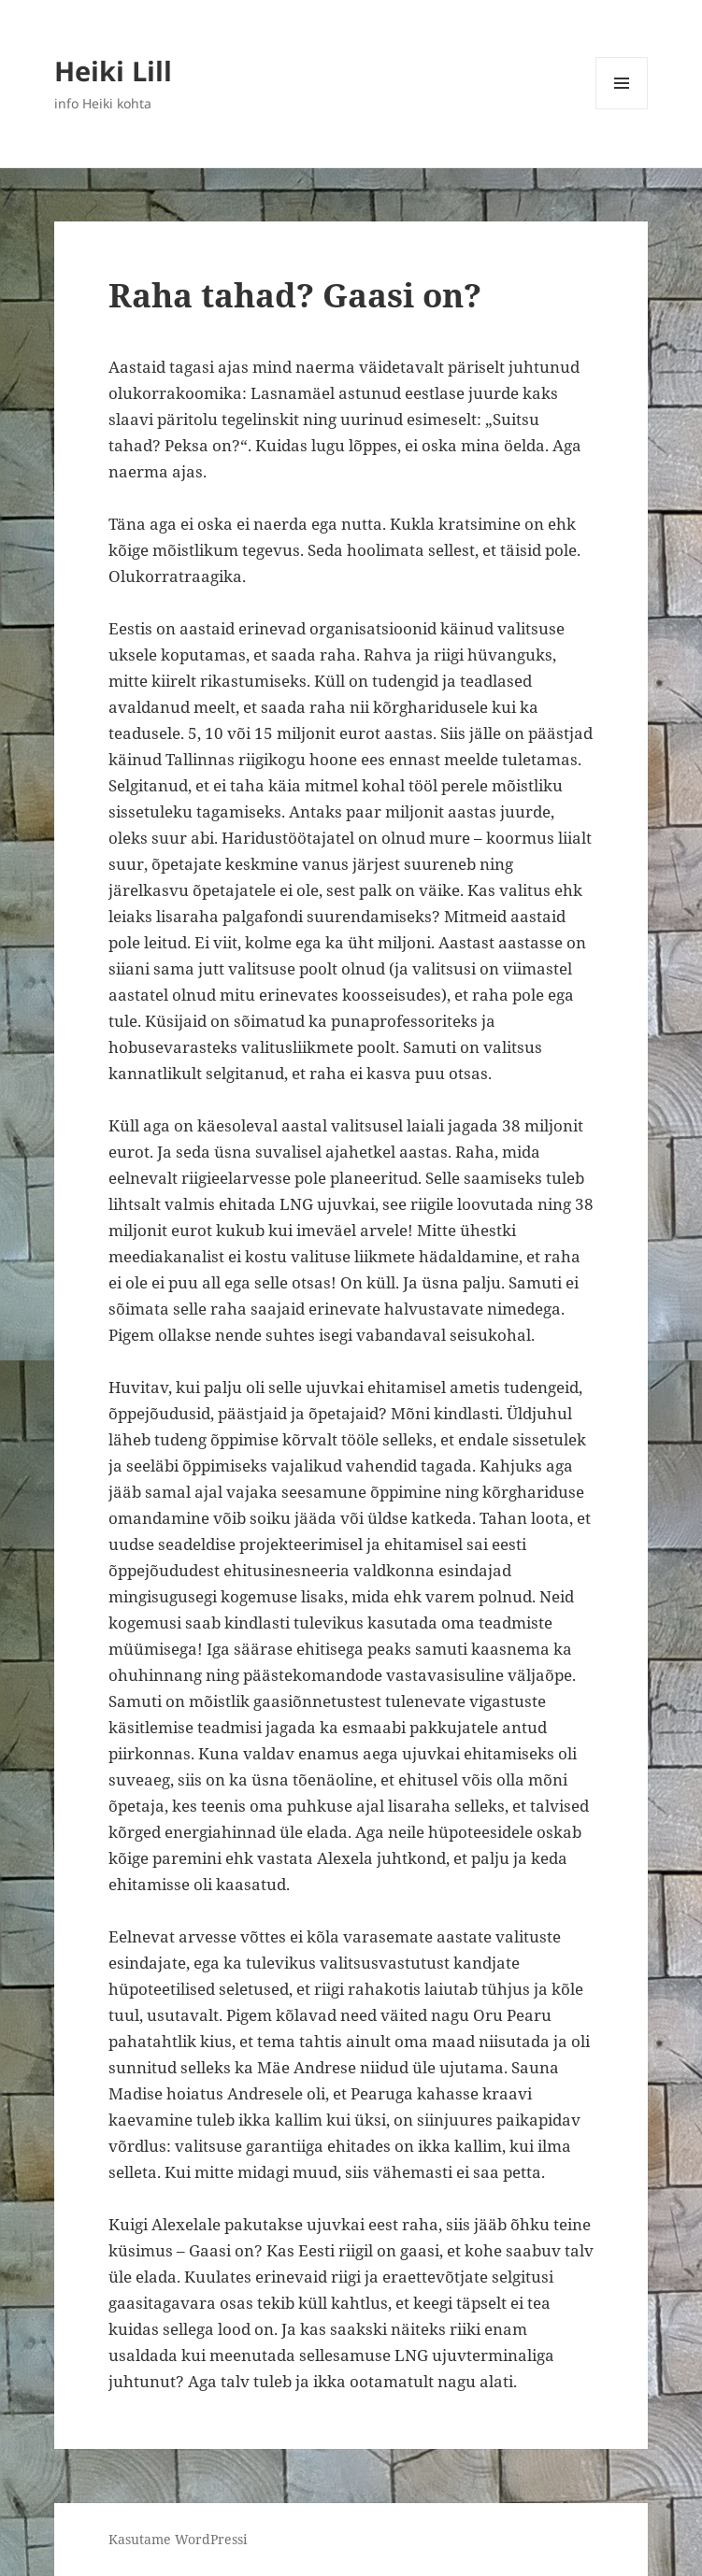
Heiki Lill (113, 70)
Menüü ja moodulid (622, 108)
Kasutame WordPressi (177, 2539)
